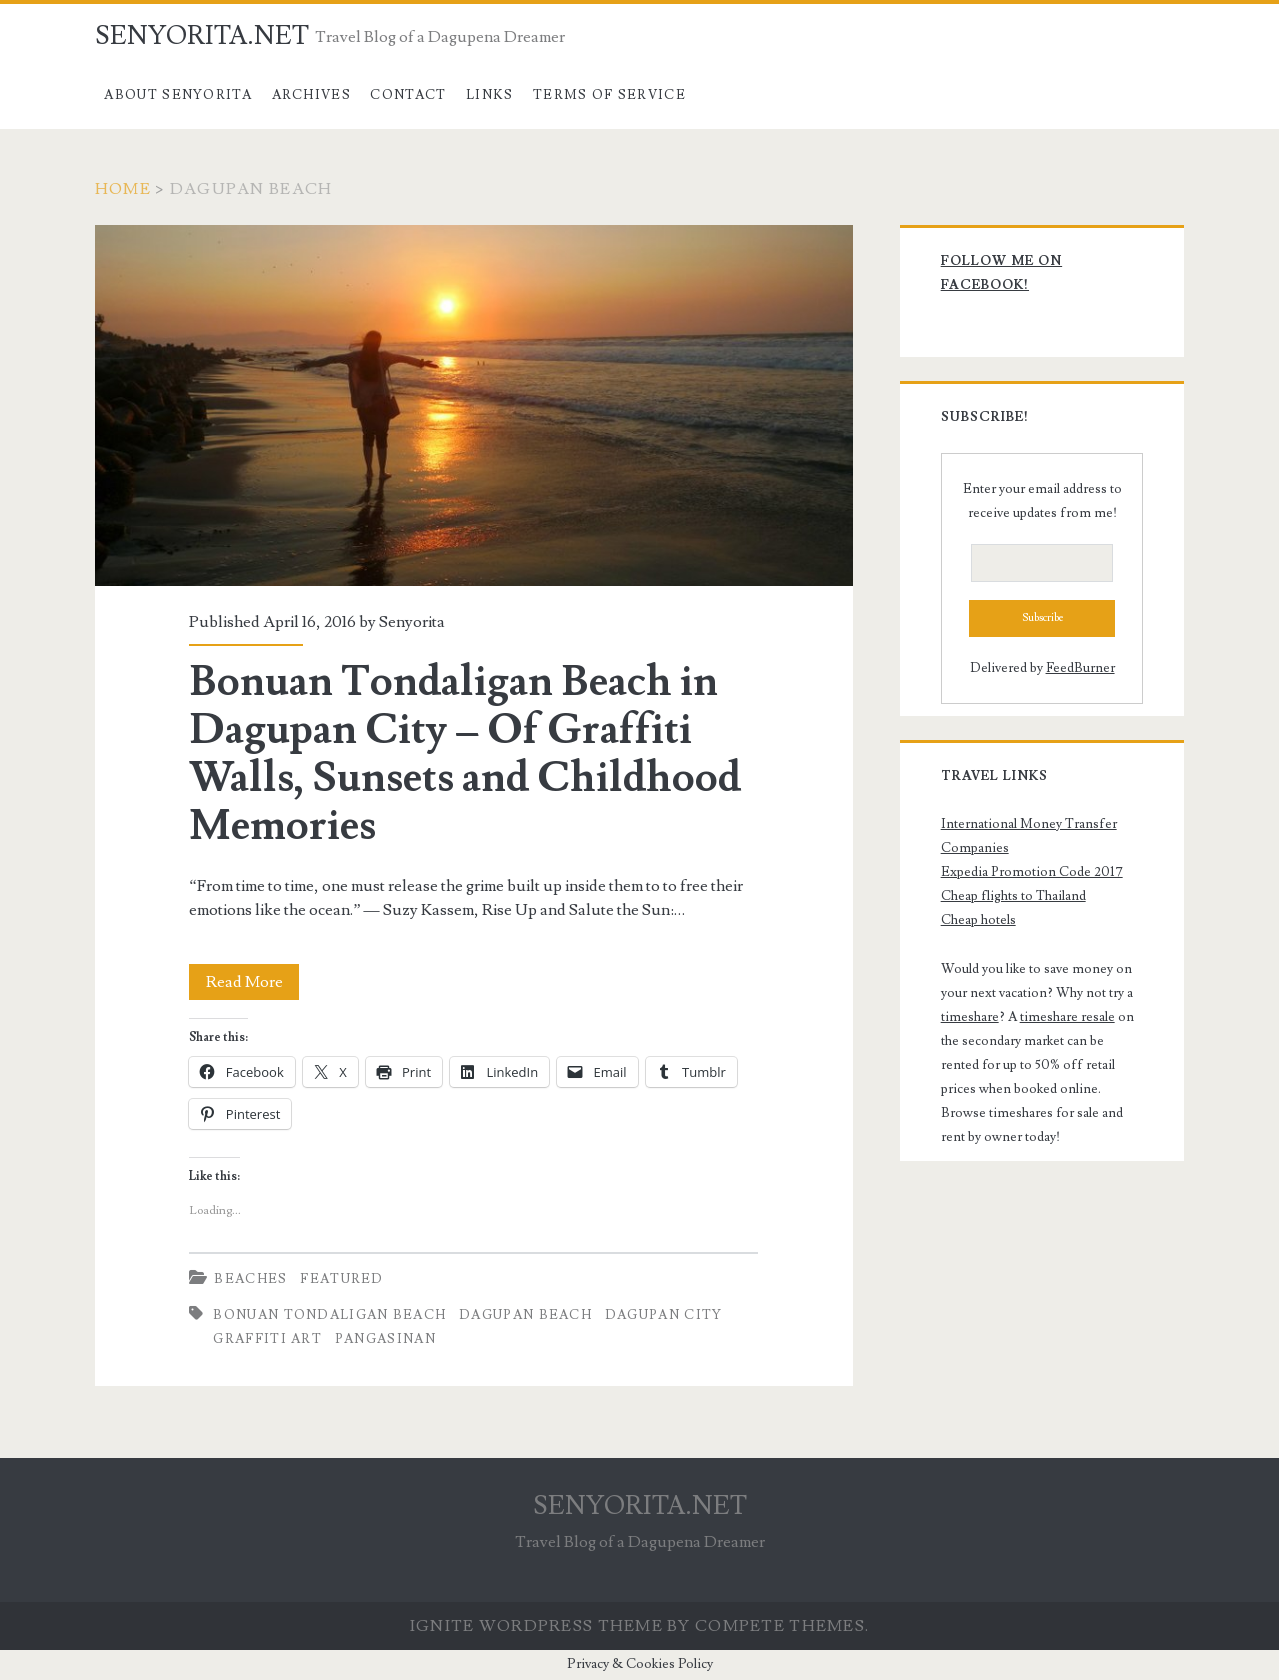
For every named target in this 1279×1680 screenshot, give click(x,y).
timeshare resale (1067, 1017)
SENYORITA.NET (202, 36)
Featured (341, 1279)
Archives (311, 95)
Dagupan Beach (525, 1315)
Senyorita (412, 622)
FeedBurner (1080, 668)
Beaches (250, 1279)
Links (490, 95)
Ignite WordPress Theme (536, 1626)
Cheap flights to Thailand (1013, 896)
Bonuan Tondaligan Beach (329, 1315)
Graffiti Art (267, 1339)
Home (123, 189)
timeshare (970, 1017)
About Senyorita (178, 95)
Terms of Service (609, 95)
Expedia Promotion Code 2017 (1032, 872)
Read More (253, 982)
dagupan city (664, 1315)
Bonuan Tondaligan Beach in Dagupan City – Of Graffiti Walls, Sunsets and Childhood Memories (474, 405)
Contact (408, 95)
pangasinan (385, 1339)
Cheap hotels (978, 920)
